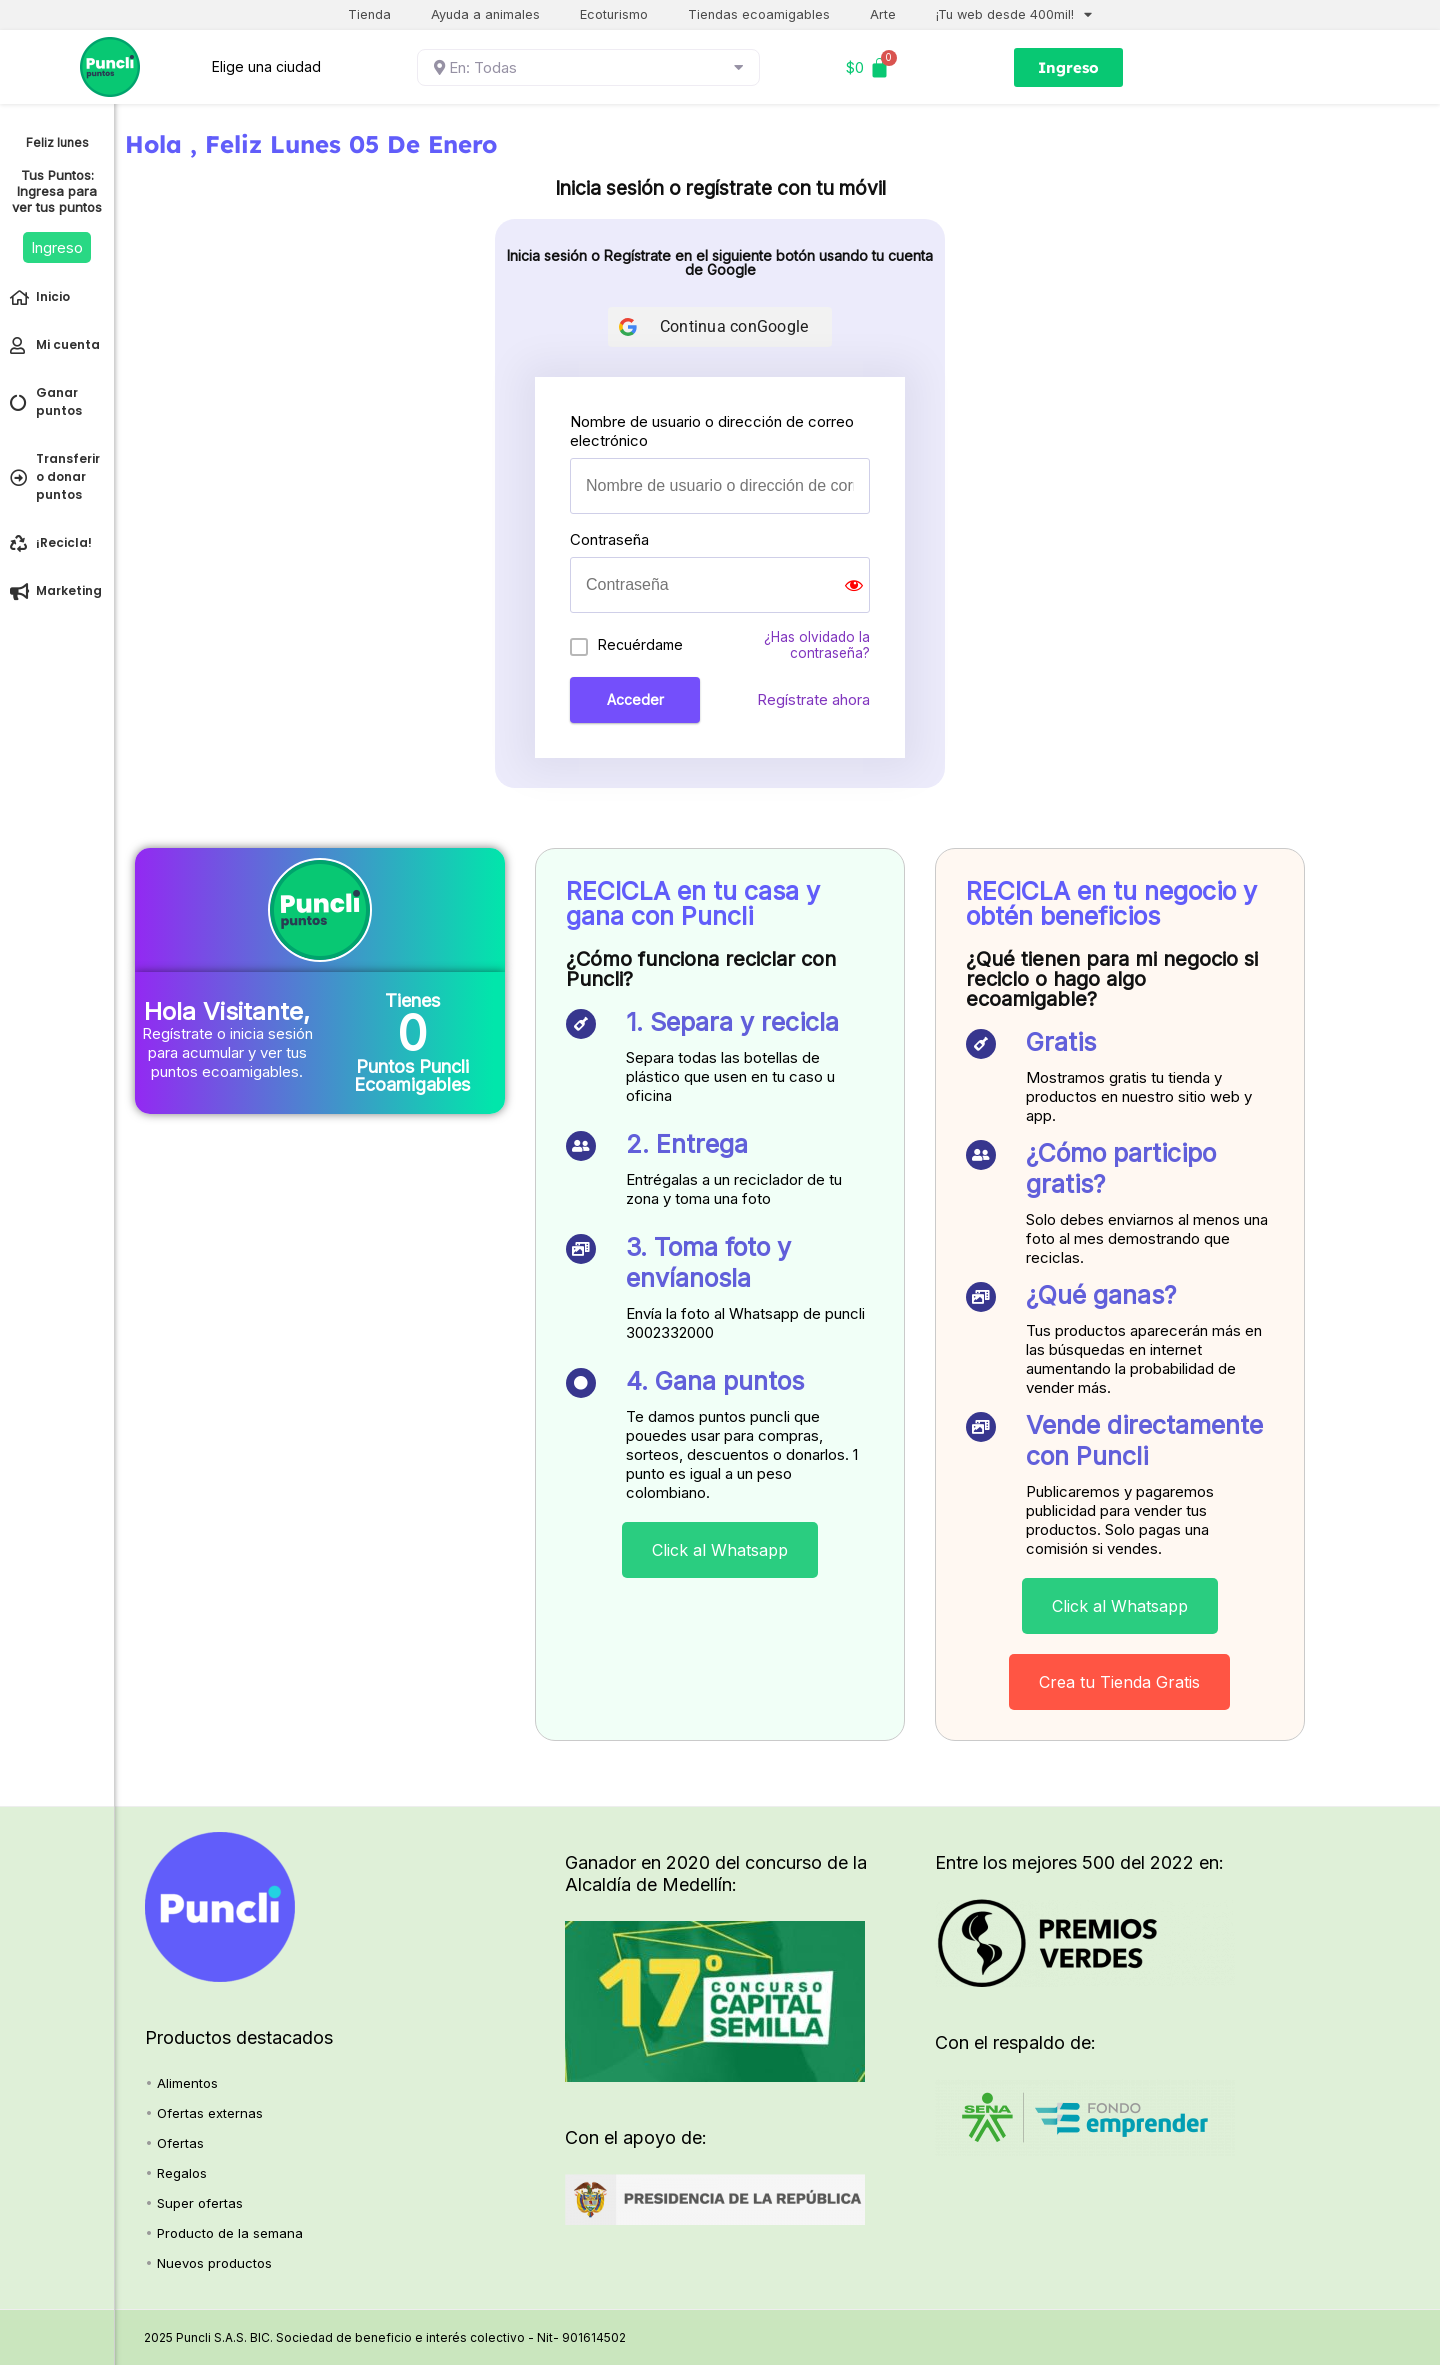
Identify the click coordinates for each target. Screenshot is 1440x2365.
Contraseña (609, 539)
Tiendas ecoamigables (759, 14)
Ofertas (180, 2143)
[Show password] (854, 585)
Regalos (182, 2173)
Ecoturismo (614, 14)
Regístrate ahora (813, 699)
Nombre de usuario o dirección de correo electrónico (712, 431)
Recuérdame (640, 644)
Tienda (369, 14)
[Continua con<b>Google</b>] (720, 327)
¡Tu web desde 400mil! (1014, 15)
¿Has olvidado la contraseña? (817, 645)
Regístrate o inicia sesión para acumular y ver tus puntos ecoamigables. (227, 1052)
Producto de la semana (230, 2233)
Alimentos (187, 2083)
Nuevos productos (214, 2263)
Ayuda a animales (485, 14)
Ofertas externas (210, 2113)
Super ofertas (200, 2203)
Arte (883, 14)
